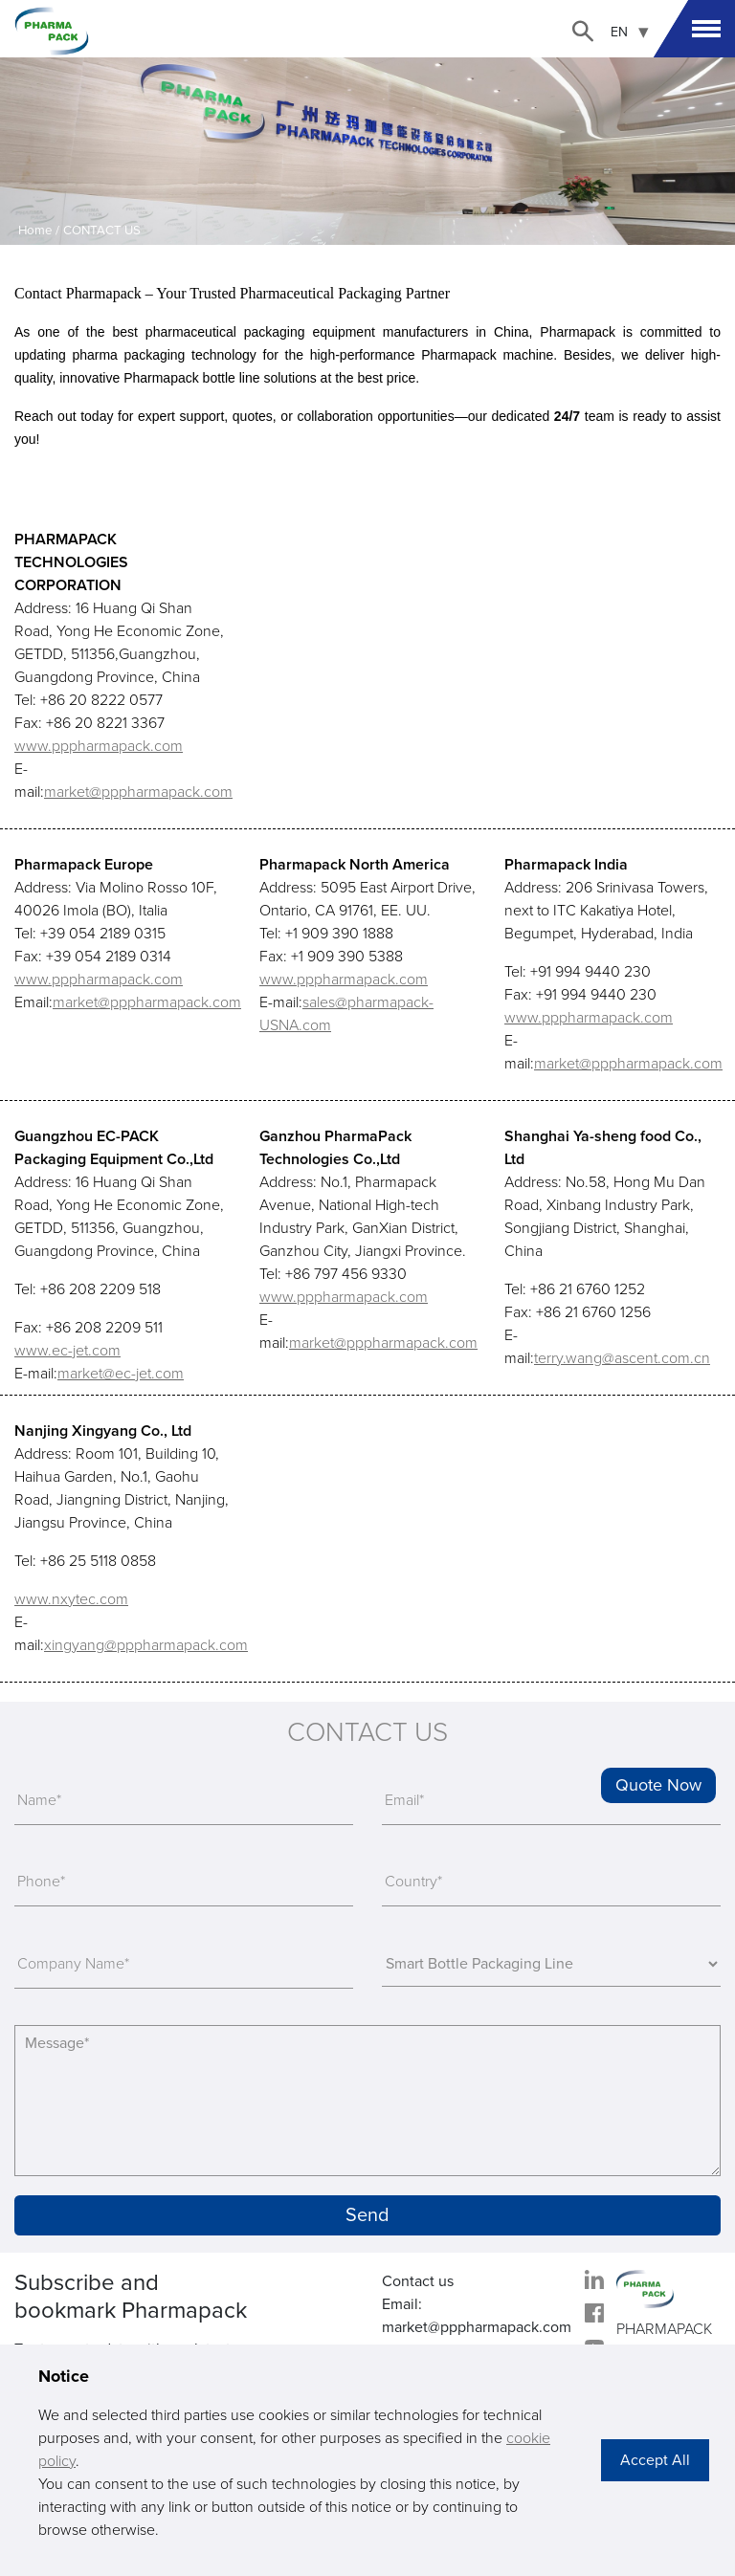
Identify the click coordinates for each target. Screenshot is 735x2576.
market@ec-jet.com (120, 1373)
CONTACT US (102, 230)
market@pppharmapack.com (138, 792)
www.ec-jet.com (67, 1350)
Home (35, 230)
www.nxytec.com (71, 1599)
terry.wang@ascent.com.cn (622, 1358)
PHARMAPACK (664, 2329)
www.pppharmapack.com (98, 746)
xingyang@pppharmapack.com (146, 1645)
